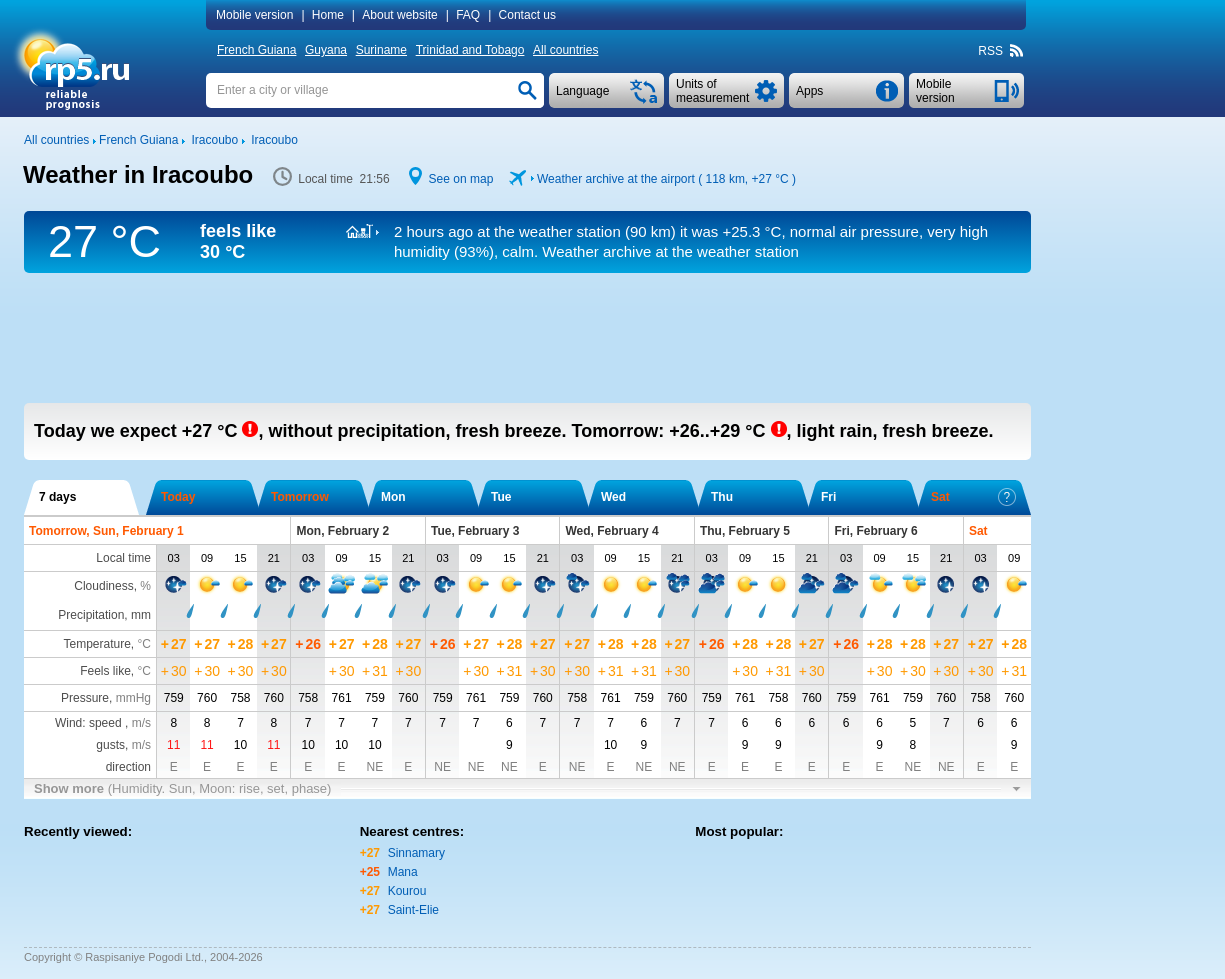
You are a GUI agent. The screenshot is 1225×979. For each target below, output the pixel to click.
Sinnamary (416, 853)
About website (399, 15)
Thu (722, 497)
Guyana (326, 50)
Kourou (407, 891)
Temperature (96, 644)
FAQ (468, 15)
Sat (973, 497)
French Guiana (256, 50)
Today (178, 497)
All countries (565, 50)
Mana (403, 872)
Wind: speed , (103, 723)
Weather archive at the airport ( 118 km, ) (666, 179)
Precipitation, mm (104, 615)
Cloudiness (103, 586)
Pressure (85, 698)
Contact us (527, 15)
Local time (123, 558)
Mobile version (254, 15)
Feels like (105, 671)
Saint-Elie (413, 910)
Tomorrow (300, 497)
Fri (828, 497)
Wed (613, 497)
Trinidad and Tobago (470, 50)
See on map (461, 179)
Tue (501, 497)
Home (328, 15)
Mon (393, 497)
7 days (57, 497)
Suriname (381, 50)
